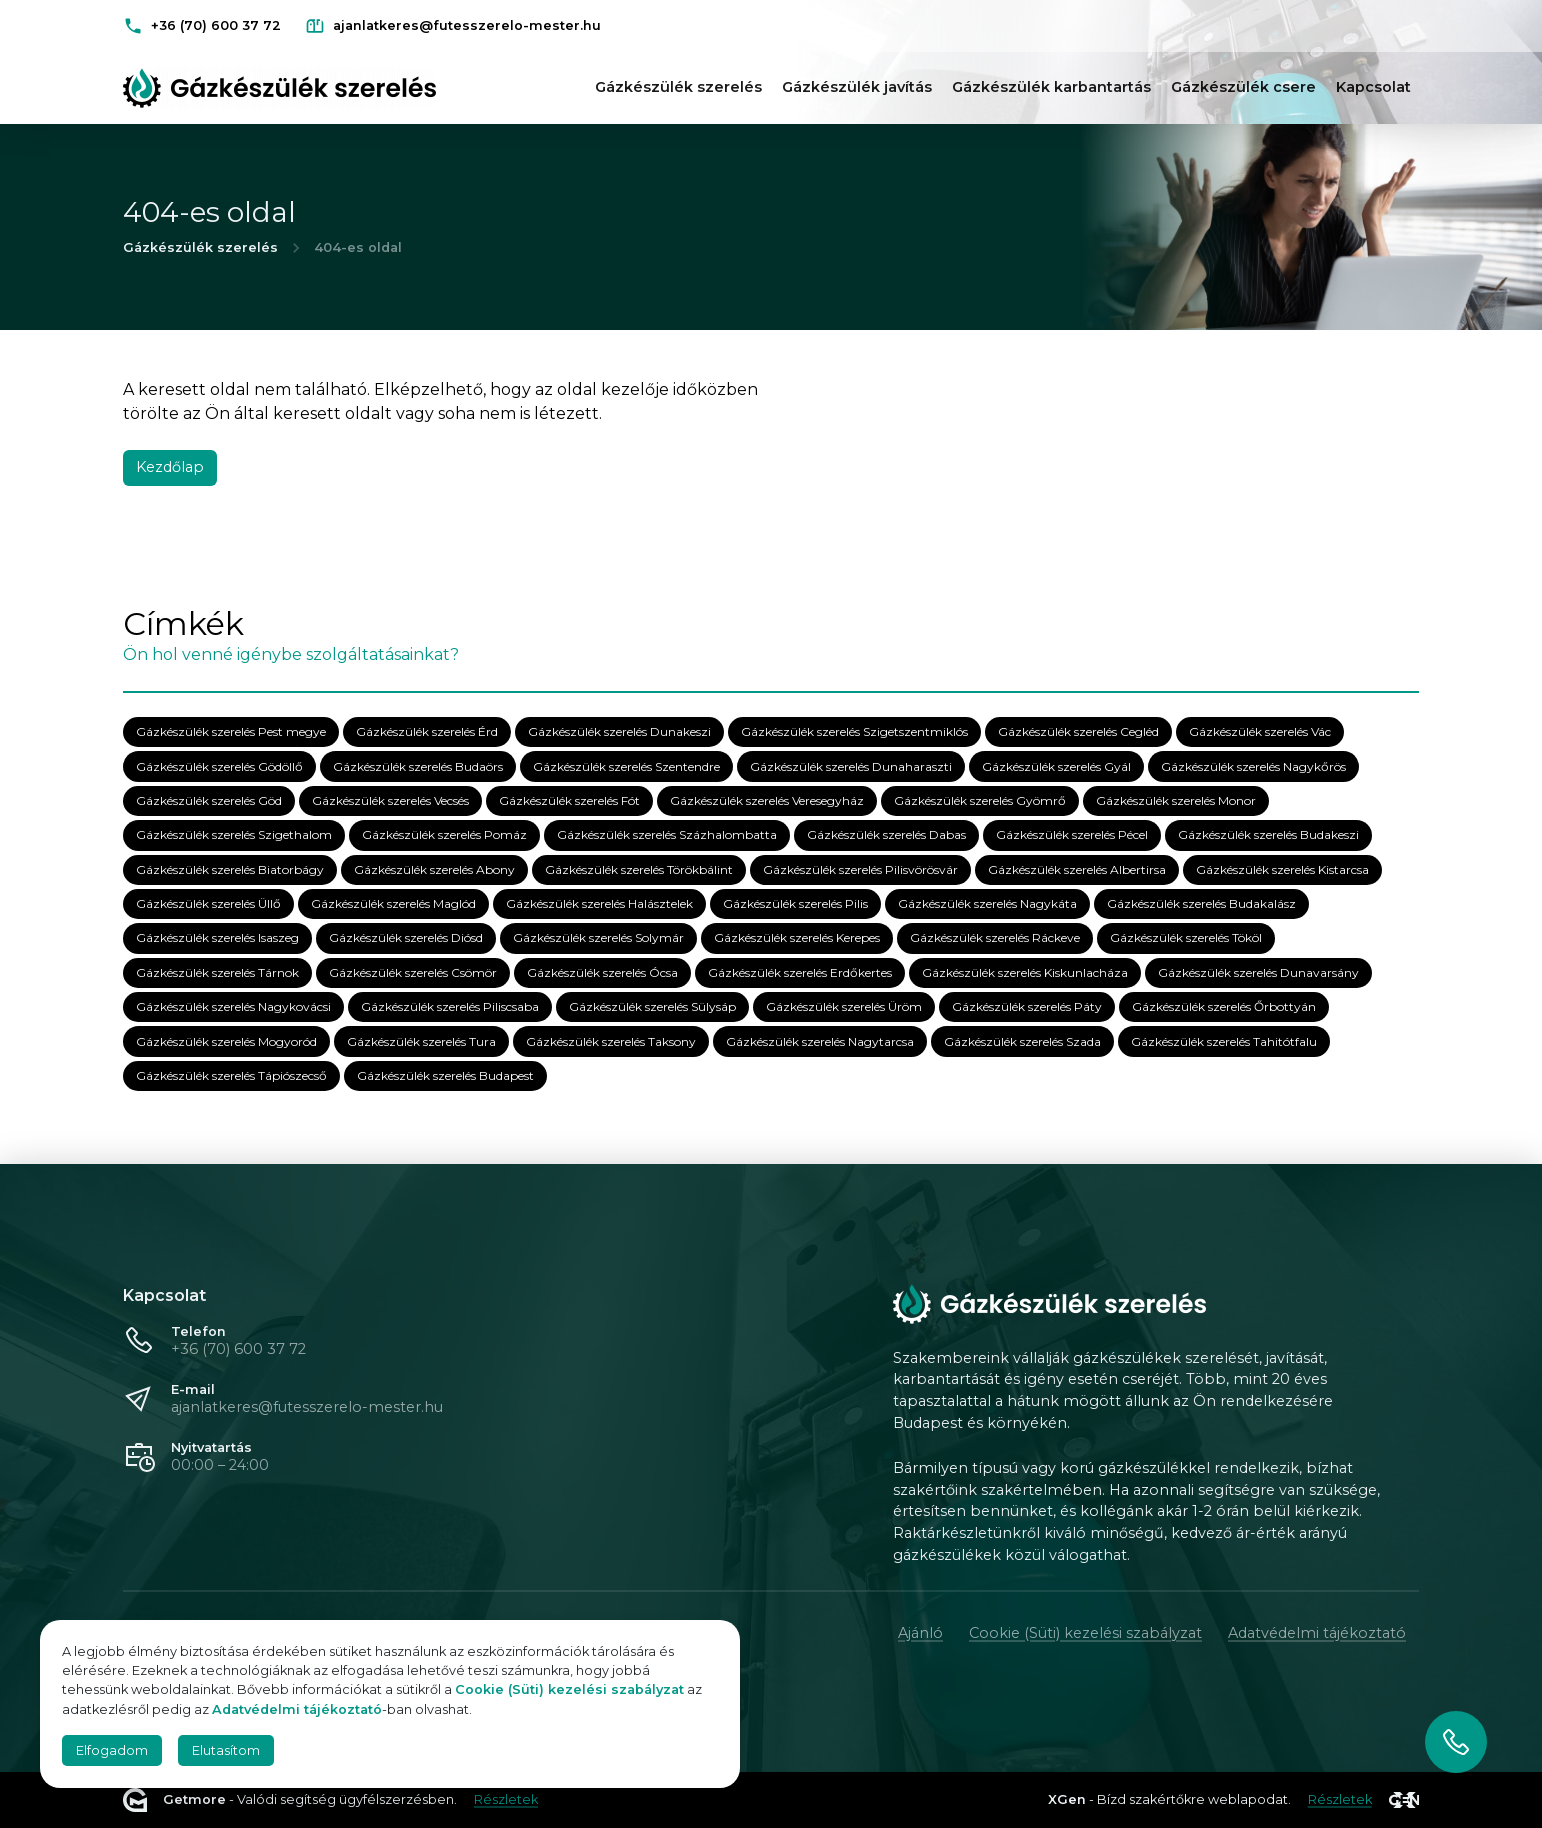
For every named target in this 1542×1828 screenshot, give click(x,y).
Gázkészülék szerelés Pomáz (444, 835)
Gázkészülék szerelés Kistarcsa (1282, 869)
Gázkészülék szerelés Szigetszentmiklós (854, 732)
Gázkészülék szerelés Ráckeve (995, 938)
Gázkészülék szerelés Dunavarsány (1258, 972)
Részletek (506, 1799)
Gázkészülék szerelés (678, 87)
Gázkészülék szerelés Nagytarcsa (820, 1041)
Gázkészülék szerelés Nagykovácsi (233, 1007)
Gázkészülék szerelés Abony (434, 869)
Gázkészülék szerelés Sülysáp (652, 1007)
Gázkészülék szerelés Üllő (208, 904)
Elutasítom (226, 1750)
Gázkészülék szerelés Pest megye (231, 732)
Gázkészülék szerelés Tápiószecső (231, 1076)
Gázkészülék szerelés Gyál (1056, 766)
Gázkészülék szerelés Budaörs (418, 766)
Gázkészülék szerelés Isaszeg (217, 938)
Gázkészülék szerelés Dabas (886, 835)
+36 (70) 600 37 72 (238, 1349)
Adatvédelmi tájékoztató (1317, 1633)
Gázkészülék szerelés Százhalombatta (667, 835)
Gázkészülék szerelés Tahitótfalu (1224, 1041)
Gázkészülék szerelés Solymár (598, 938)
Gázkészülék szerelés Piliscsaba (450, 1007)
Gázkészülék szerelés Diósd (406, 938)
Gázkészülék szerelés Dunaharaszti (851, 766)
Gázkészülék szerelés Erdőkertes (800, 972)
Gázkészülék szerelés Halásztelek (599, 904)
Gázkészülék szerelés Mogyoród (226, 1041)
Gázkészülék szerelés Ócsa (602, 972)
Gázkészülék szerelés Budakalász (1201, 904)
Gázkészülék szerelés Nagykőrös (1253, 766)
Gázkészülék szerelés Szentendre (626, 766)
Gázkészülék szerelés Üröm (844, 1007)
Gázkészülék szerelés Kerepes (797, 938)
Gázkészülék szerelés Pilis (795, 904)
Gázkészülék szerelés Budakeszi (1268, 835)
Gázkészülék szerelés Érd (427, 732)
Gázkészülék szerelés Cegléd (1078, 732)
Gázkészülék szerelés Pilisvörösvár (860, 869)
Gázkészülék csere (1243, 87)
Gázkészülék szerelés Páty (1027, 1007)
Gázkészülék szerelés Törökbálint (639, 869)
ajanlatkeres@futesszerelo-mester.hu (307, 1407)
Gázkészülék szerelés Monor (1176, 801)
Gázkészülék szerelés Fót (569, 801)
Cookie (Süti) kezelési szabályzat (1085, 1633)
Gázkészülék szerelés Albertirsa (1077, 869)
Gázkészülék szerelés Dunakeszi (619, 732)
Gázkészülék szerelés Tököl (1186, 938)
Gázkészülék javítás (857, 87)
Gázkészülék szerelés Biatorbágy (230, 869)
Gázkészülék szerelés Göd (209, 801)
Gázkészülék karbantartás (1051, 87)
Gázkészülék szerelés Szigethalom (234, 835)
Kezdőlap (170, 467)
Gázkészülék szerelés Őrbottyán (1224, 1007)
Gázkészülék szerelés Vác (1260, 732)
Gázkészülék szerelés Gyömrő (980, 801)
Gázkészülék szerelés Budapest (445, 1076)
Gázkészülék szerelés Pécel (1072, 835)
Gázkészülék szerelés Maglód (393, 904)
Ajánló (920, 1633)
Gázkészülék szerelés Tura (421, 1041)
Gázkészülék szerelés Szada (1022, 1041)
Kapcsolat (1373, 87)
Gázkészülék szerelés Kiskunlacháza (1025, 972)
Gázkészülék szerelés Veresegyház (767, 801)
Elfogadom (112, 1750)
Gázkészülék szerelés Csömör (413, 972)
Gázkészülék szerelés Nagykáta (987, 904)
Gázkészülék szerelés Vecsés (390, 801)
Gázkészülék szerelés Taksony (611, 1041)
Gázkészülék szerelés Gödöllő (219, 766)
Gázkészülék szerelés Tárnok (217, 972)
